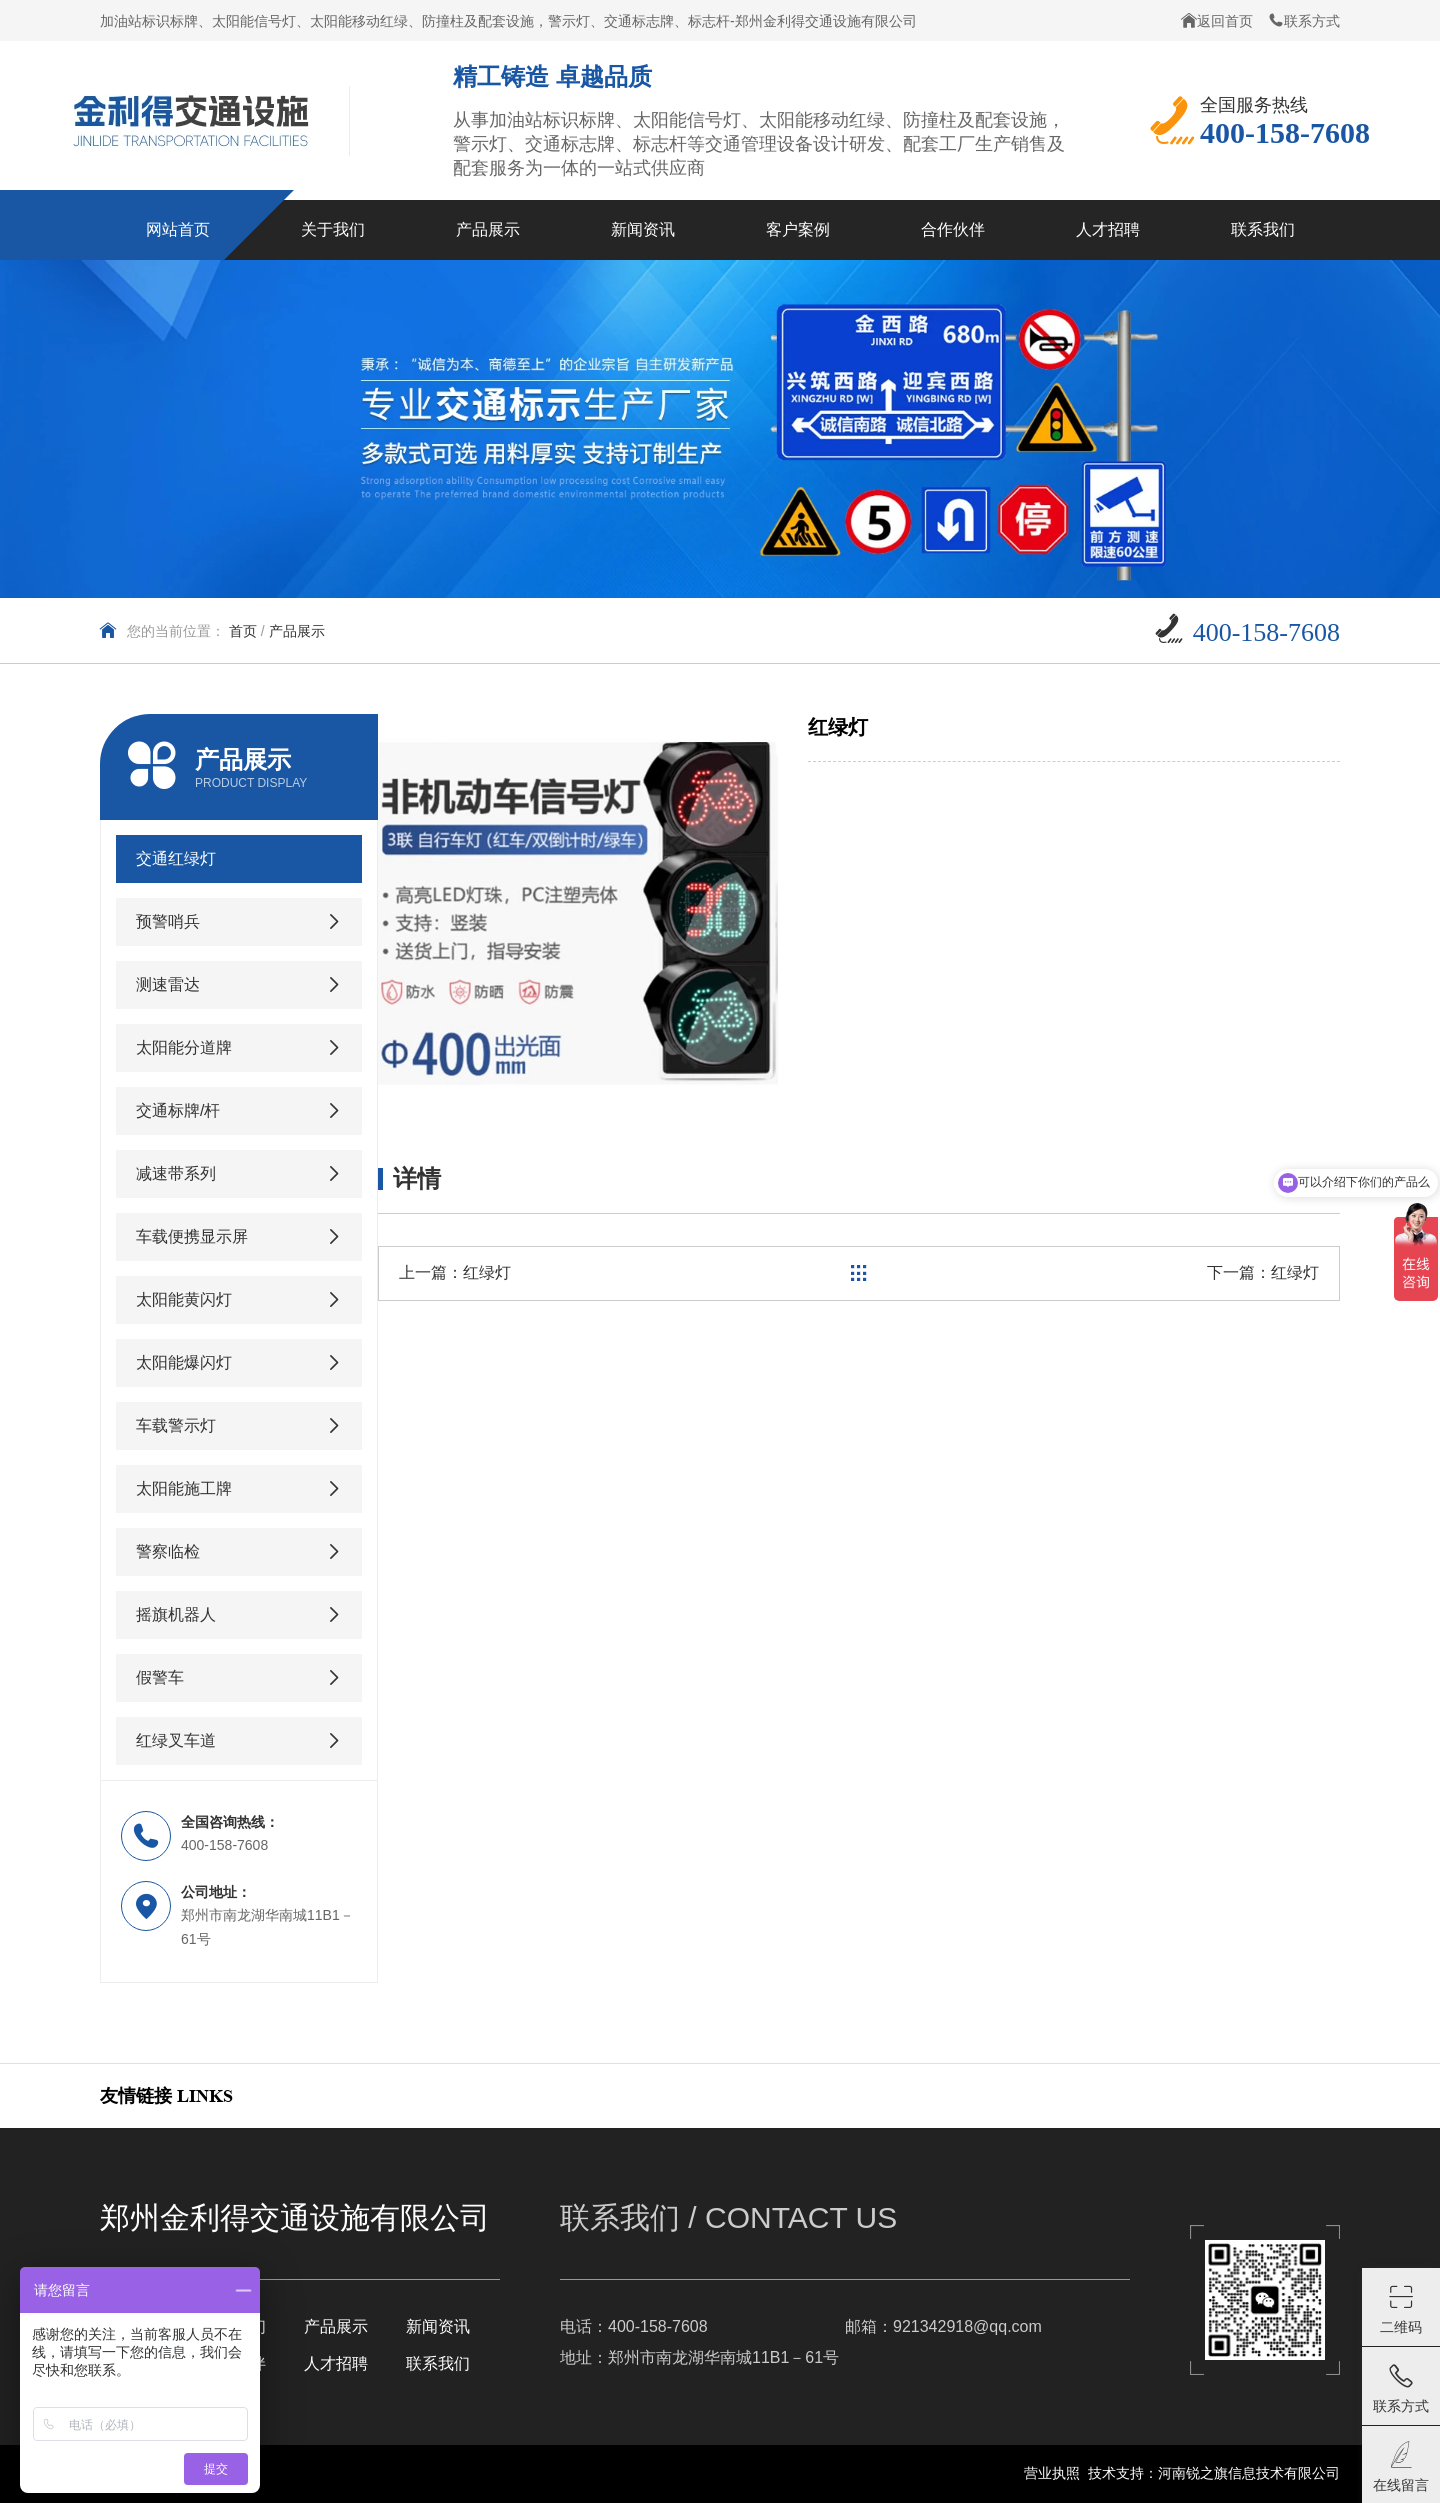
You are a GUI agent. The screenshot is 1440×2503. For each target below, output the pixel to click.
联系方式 (1304, 20)
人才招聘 (336, 2363)
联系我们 (438, 2363)
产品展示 (297, 631)
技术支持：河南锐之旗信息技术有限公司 (1214, 2473)
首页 (243, 631)
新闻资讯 (438, 2326)
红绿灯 (487, 1272)
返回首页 (1217, 20)
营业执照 (1052, 2473)
